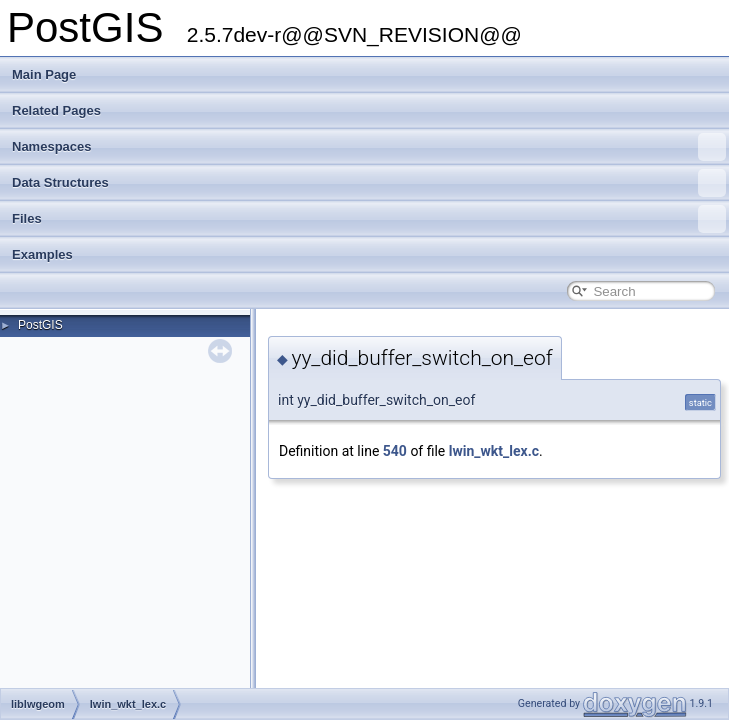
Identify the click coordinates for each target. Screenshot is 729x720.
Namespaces (369, 147)
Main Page (44, 74)
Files (369, 219)
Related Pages (56, 110)
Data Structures (369, 183)
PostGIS (40, 325)
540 (395, 451)
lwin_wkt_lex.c (494, 451)
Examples (42, 254)
